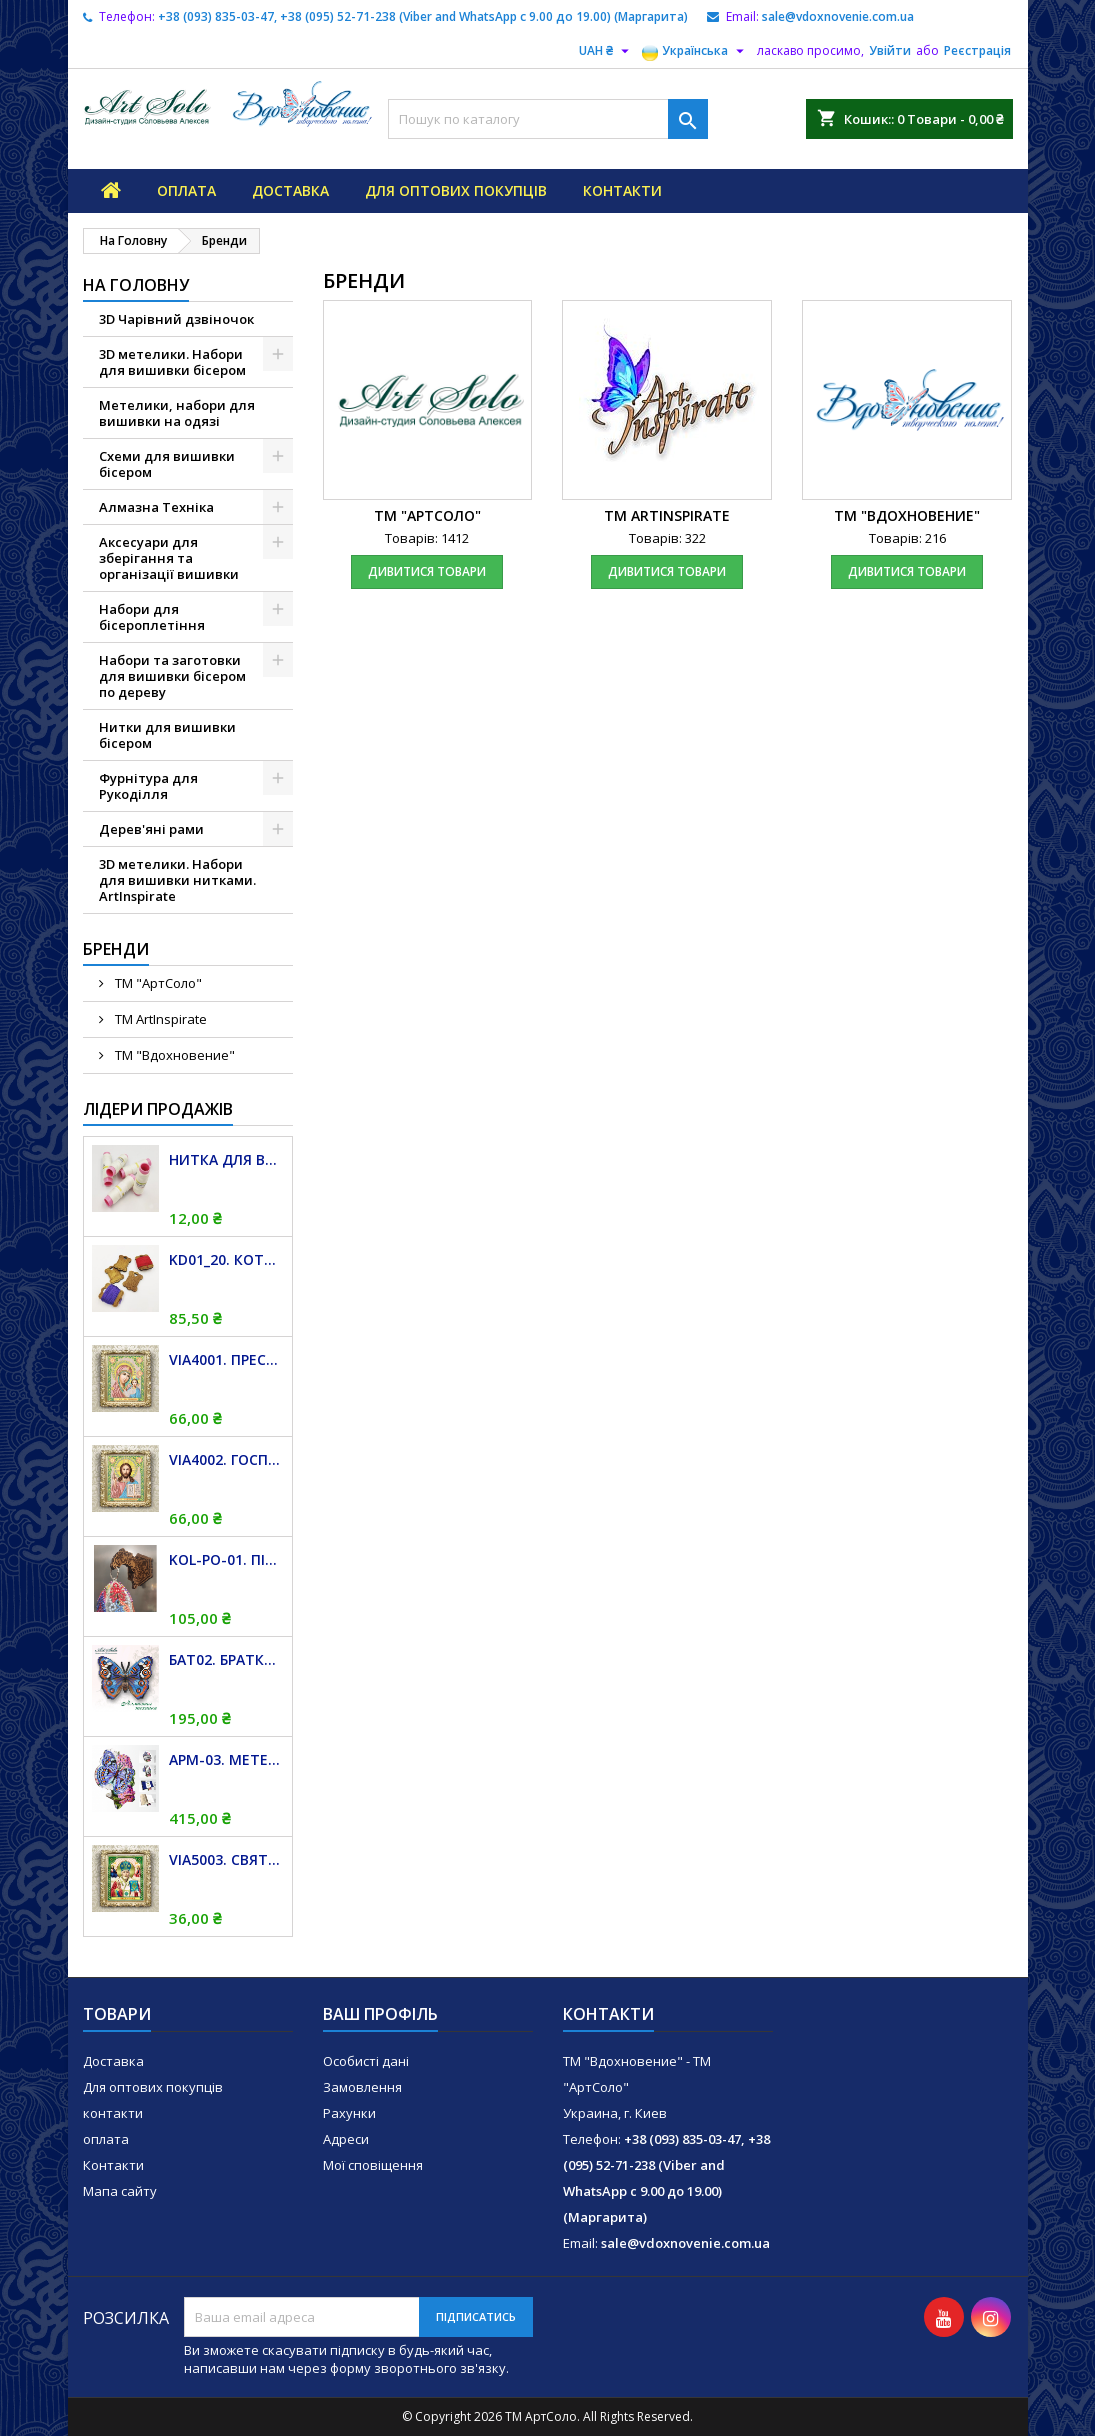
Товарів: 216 (907, 538)
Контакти (113, 2165)
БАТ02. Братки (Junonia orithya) (226, 1659)
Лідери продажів (158, 1109)
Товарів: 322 (667, 538)
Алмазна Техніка (156, 507)
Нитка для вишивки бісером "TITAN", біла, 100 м (226, 1159)
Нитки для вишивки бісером (167, 735)
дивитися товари (427, 571)
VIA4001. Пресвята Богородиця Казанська (226, 1359)
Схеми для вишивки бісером (167, 464)
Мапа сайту (120, 2191)
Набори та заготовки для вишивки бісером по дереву (172, 676)
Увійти (890, 50)
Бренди (116, 949)
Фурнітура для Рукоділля (148, 786)
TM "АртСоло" (157, 983)
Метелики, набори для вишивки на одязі (177, 413)
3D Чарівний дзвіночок (176, 319)
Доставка (290, 190)
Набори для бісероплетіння (152, 617)
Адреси (346, 2139)
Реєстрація (977, 50)
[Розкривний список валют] (606, 51)
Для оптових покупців (456, 190)
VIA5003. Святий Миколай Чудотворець (226, 1859)
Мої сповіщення (373, 2165)
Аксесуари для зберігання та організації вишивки (169, 558)
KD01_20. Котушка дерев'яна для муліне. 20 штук (226, 1259)
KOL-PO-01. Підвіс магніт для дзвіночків (226, 1559)
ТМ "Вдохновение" (173, 1055)
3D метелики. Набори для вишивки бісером (172, 362)
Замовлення (362, 2087)
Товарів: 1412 (427, 538)
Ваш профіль (380, 2014)
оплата (186, 190)
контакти (622, 190)
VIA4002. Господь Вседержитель (226, 1459)
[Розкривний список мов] (695, 51)
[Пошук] (548, 119)
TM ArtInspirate (159, 1019)
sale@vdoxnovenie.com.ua (838, 16)
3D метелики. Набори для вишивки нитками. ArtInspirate (177, 880)
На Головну (136, 285)
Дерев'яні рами (151, 829)
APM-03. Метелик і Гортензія (226, 1759)
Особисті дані (366, 2061)
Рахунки (349, 2113)
